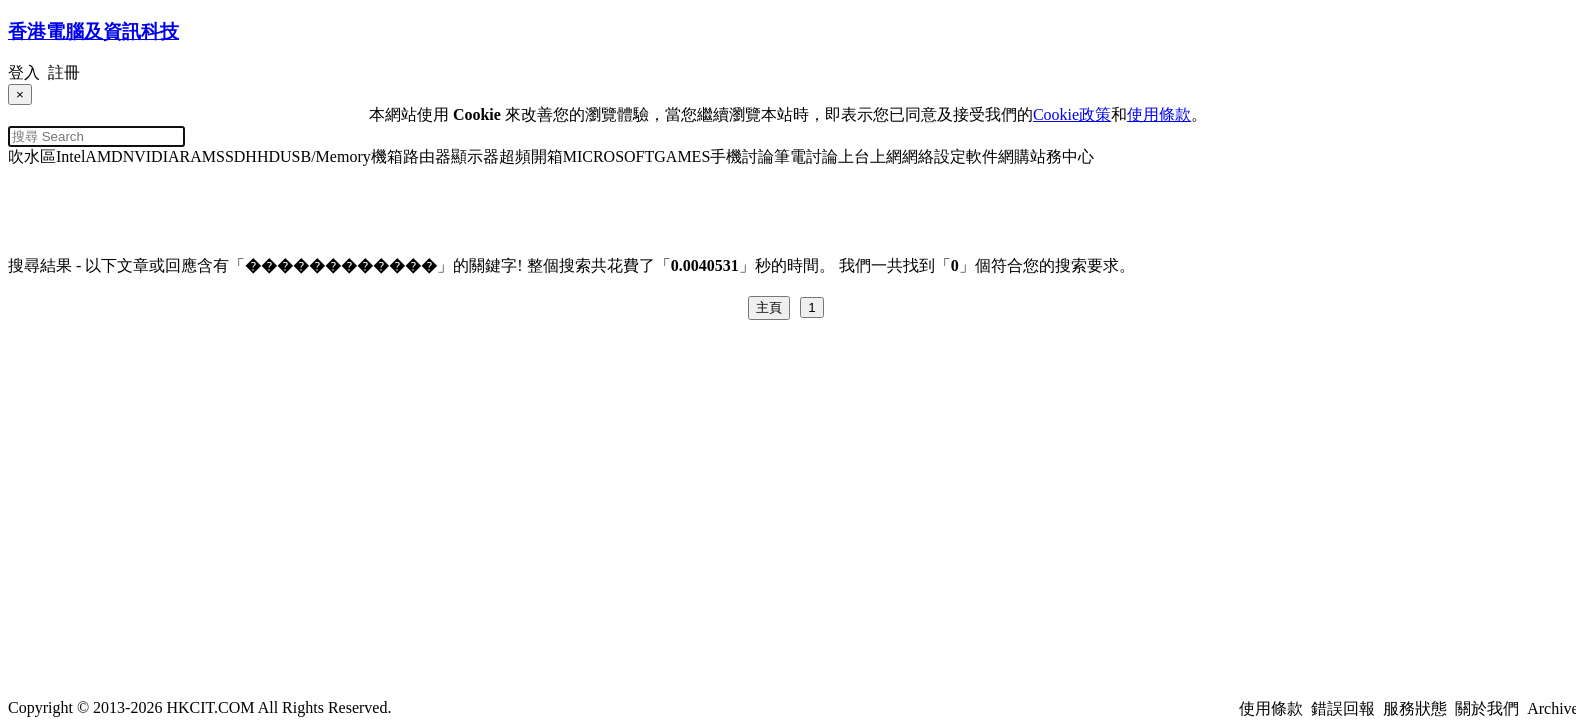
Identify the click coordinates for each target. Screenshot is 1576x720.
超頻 (515, 156)
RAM (198, 156)
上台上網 (870, 156)
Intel (70, 156)
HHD (262, 156)
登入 (24, 72)
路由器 (427, 156)
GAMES (682, 156)
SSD (230, 156)
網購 (1014, 156)
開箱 (547, 156)
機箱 (387, 156)
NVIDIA (151, 156)
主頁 (769, 307)
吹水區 (32, 156)
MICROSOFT (609, 156)
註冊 (64, 72)
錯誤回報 (1343, 708)
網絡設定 (934, 156)
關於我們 (1487, 708)
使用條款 (1159, 114)
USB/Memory (325, 156)
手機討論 (742, 156)
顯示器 (475, 156)
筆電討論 (806, 156)
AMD (103, 156)
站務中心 (1062, 156)
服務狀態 (1415, 708)
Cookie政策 (1072, 114)
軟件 (982, 156)
